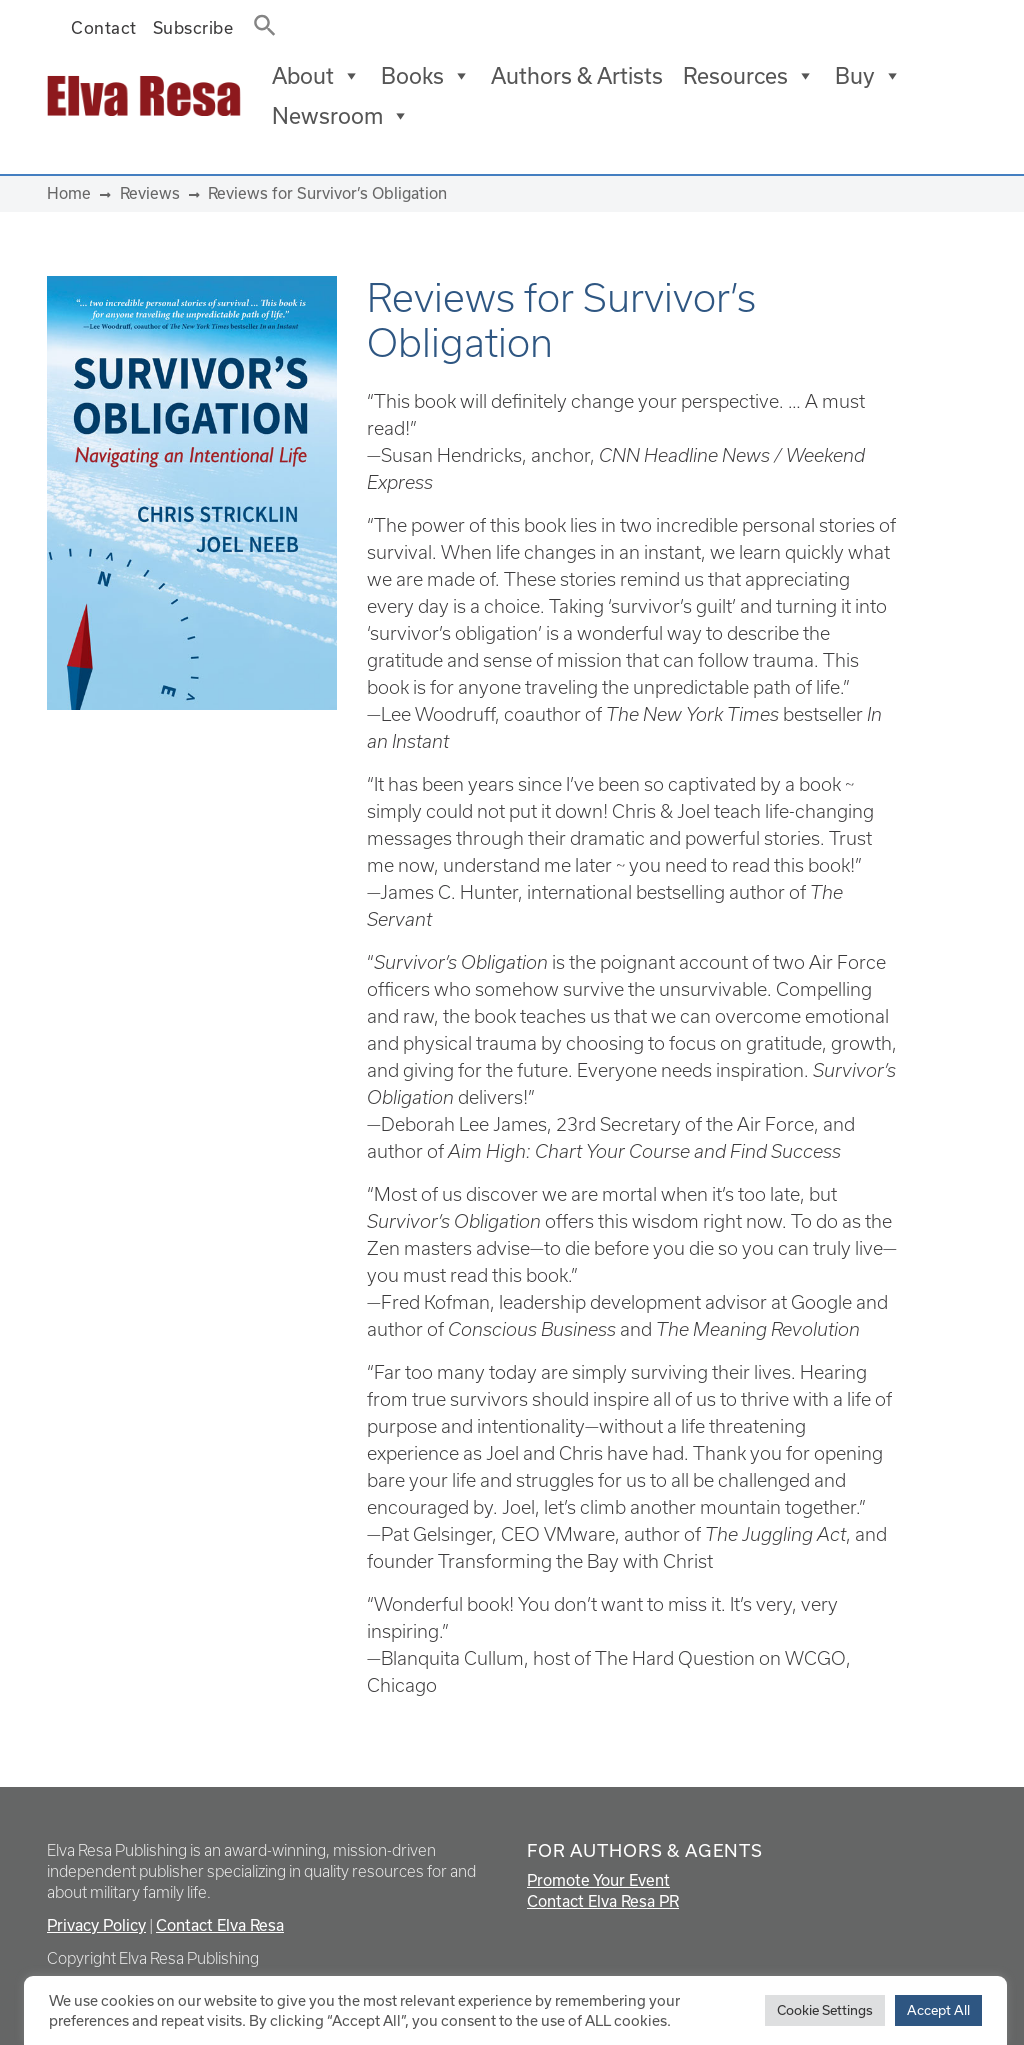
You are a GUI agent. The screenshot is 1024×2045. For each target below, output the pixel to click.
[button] (259, 21)
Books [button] (426, 76)
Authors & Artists (577, 75)
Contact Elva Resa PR (603, 1901)
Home (69, 193)
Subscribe (193, 27)
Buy (868, 76)
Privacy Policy (96, 1925)
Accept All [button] (938, 2010)
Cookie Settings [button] (825, 2010)
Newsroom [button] (341, 116)
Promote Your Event (598, 1880)
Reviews (150, 193)
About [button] (316, 76)
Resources (749, 76)
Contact (104, 27)
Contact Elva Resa (220, 1925)
